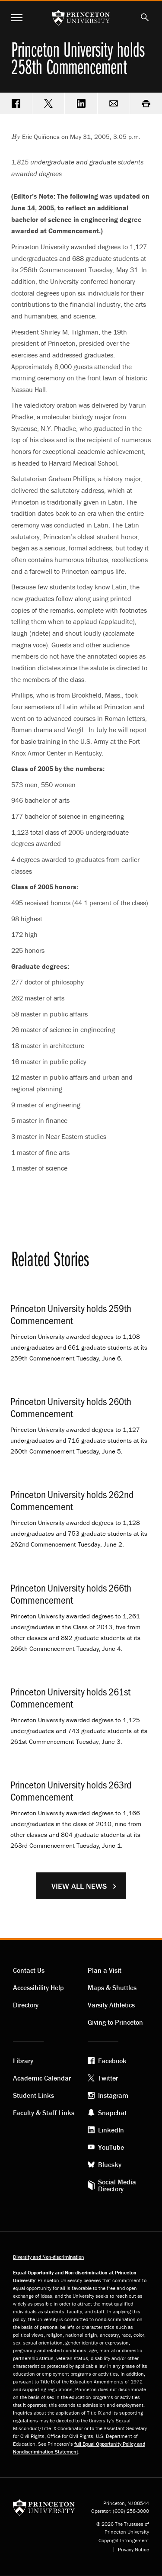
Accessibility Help (38, 1987)
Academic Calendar (42, 2078)
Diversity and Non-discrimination (48, 2257)
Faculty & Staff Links (43, 2112)
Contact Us (28, 1970)
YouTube (111, 2147)
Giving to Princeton (115, 2022)
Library (23, 2060)
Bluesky (109, 2164)
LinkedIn (111, 2130)
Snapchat (112, 2112)
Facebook (112, 2060)
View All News (79, 1886)
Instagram (113, 2095)
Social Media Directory (117, 2185)
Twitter (108, 2078)
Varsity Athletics (111, 2004)
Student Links (33, 2095)
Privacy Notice (133, 2549)
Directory (25, 2004)
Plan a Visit (104, 1970)
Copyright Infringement (123, 2540)
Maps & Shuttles (112, 1987)
